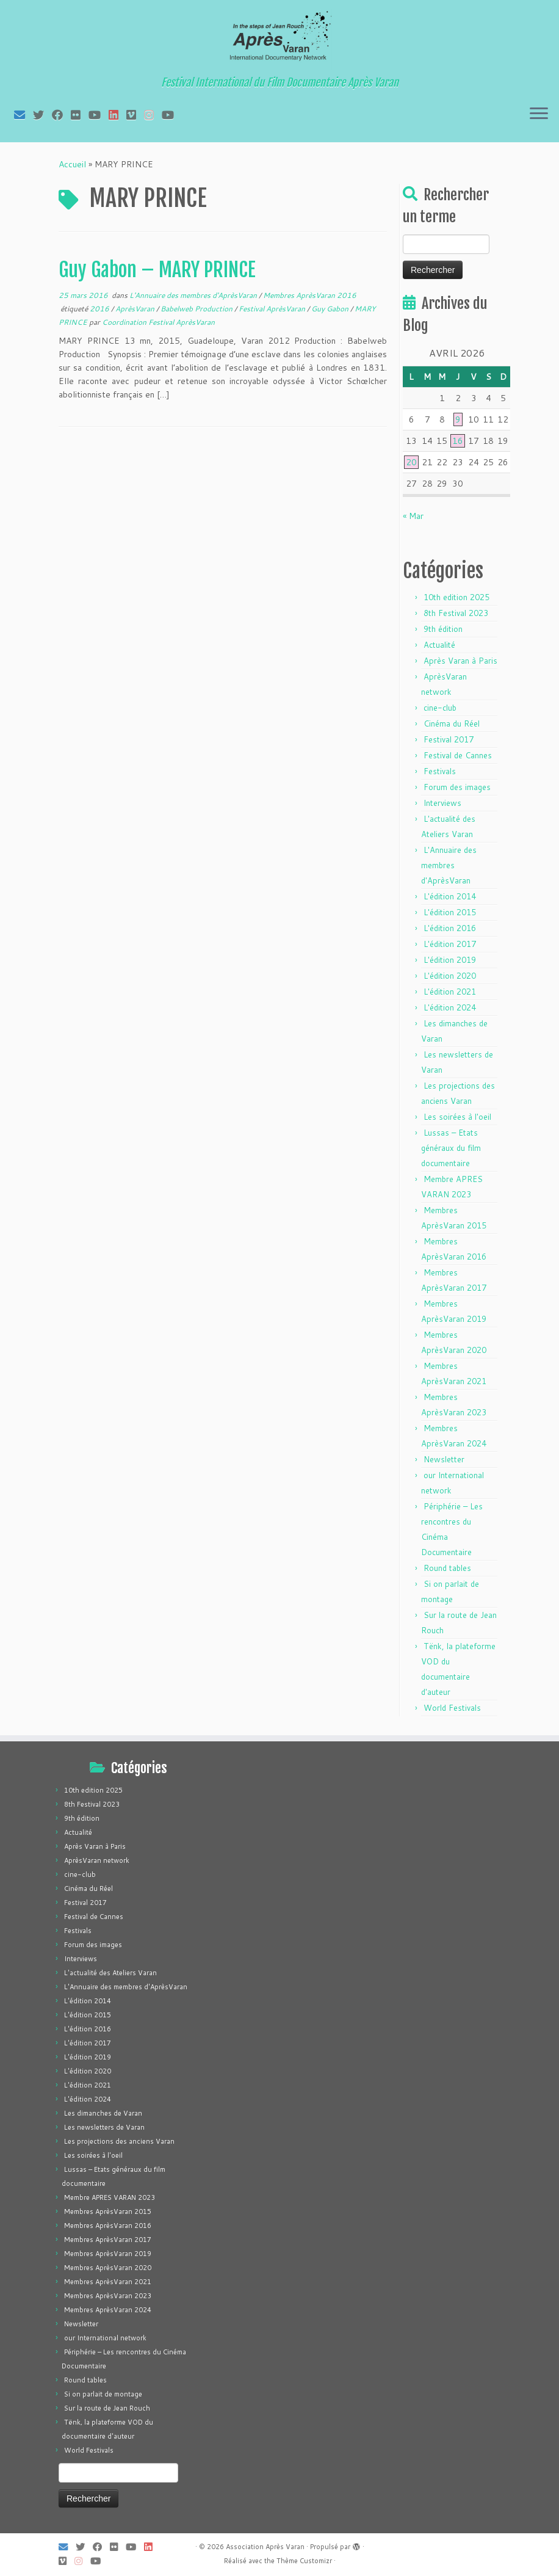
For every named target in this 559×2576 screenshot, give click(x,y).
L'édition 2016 (450, 928)
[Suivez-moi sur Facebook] (61, 115)
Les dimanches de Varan (103, 2113)
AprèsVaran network (96, 1860)
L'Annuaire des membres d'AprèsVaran (194, 295)
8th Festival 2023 (456, 613)
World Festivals (452, 1707)
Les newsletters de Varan (104, 2127)
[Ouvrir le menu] (539, 114)
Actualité (439, 644)
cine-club (440, 707)
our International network (105, 2338)
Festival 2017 (449, 739)
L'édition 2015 (450, 912)
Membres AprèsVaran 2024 (107, 2310)
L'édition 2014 (450, 896)
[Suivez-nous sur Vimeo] (135, 115)
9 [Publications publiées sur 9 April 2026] (458, 419)
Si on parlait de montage (103, 2394)
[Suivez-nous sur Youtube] (172, 115)
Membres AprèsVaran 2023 (107, 2296)
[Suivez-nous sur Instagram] (153, 115)
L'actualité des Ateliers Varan (110, 1973)
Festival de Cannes (458, 755)
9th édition (443, 628)
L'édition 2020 (450, 975)
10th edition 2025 (456, 597)
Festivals (440, 771)
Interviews (442, 802)
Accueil (72, 164)
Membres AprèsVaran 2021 (107, 2282)
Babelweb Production (197, 308)
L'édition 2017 (450, 943)
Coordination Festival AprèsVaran (158, 322)
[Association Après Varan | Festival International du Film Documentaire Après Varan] (279, 39)
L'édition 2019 (450, 959)
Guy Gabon (330, 308)
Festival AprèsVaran (273, 308)
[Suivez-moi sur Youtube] (98, 115)
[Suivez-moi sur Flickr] (79, 115)
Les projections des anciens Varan (119, 2141)
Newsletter (444, 1459)
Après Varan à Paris (460, 660)
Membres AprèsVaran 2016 (309, 295)
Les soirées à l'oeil (457, 1116)
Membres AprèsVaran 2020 (107, 2268)
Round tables (447, 1567)
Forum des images (457, 787)
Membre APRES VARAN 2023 (109, 2197)
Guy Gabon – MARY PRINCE (157, 270)
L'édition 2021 (450, 991)
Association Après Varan (265, 2547)
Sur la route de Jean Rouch (107, 2408)
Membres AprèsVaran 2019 (107, 2254)
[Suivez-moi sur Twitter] (42, 115)
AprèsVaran (135, 308)
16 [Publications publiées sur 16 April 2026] (457, 441)
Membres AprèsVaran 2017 (107, 2239)
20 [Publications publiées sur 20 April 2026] (411, 462)
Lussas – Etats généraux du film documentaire (451, 1148)
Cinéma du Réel (452, 723)
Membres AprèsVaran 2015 (107, 2211)
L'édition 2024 (450, 1007)
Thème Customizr (304, 2561)
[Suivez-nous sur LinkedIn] (117, 115)
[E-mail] (23, 115)
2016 (100, 308)
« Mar (413, 516)
